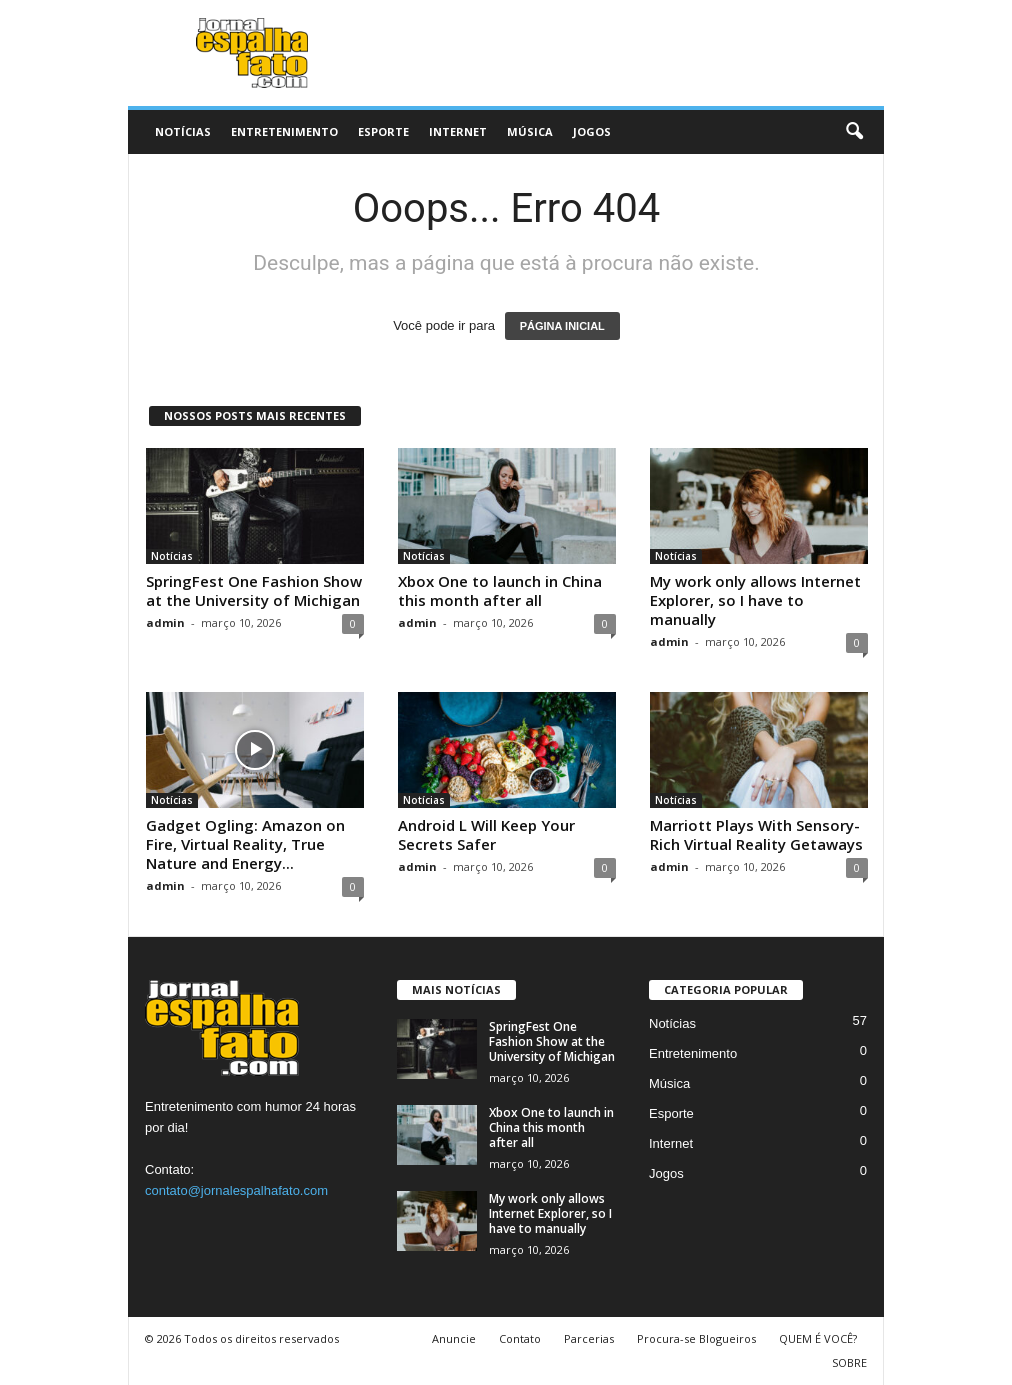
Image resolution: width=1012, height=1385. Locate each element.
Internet (458, 131)
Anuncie (454, 1338)
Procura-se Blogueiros (696, 1338)
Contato (520, 1338)
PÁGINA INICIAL (562, 326)
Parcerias (589, 1338)
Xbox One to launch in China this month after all (500, 590)
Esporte (383, 131)
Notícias (183, 131)
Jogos (592, 131)
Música (530, 131)
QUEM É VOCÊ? (818, 1338)
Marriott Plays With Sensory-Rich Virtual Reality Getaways (756, 834)
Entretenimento (284, 131)
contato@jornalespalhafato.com (236, 1190)
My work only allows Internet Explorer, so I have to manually (755, 600)
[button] (854, 132)
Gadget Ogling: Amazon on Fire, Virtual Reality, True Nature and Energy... (245, 844)
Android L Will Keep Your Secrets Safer (486, 834)
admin (165, 622)
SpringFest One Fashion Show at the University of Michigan (254, 590)
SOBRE (849, 1362)
